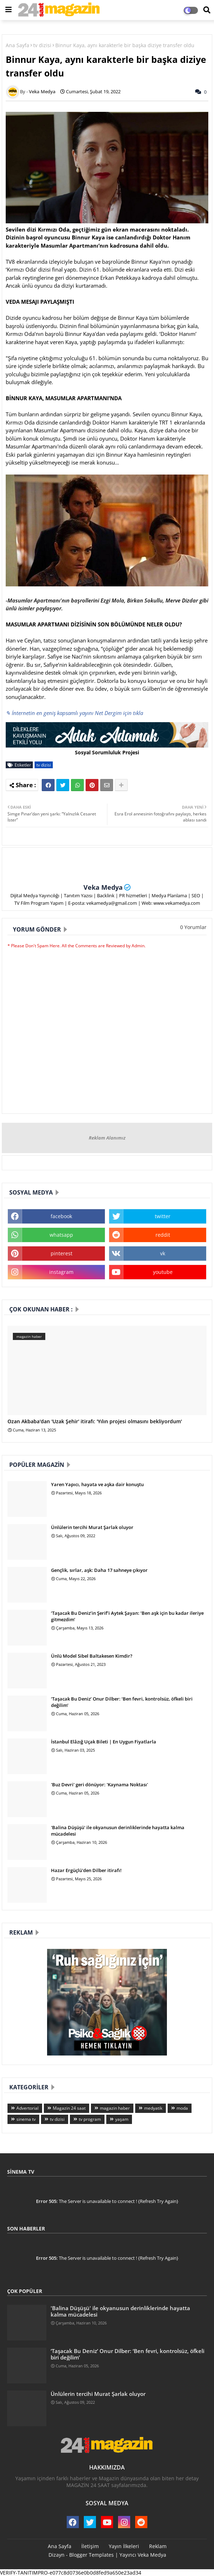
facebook (61, 1216)
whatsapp (61, 1234)
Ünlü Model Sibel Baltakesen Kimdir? (91, 1656)
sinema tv (26, 2119)
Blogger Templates (91, 2554)
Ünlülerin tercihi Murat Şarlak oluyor (92, 1527)
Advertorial (27, 2108)
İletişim (90, 2546)
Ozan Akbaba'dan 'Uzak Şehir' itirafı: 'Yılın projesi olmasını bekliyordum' (94, 1422)
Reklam (158, 2546)
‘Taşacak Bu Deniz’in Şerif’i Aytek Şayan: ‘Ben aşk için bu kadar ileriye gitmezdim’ (127, 1616)
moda (182, 2108)
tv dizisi (42, 45)
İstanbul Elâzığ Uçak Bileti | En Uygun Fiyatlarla (103, 1741)
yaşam (121, 2119)
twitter (162, 1216)
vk (162, 1253)
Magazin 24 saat (69, 2108)
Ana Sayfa (17, 45)
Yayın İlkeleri (124, 2546)
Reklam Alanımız (107, 1138)
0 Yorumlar (193, 927)
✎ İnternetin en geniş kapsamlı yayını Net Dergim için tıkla (74, 712)
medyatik (153, 2108)
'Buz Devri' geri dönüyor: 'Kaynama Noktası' (99, 1784)
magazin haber (115, 2108)
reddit (163, 1234)
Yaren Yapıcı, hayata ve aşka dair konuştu (97, 1484)
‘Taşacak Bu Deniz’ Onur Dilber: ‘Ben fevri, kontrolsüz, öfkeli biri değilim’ (122, 1702)
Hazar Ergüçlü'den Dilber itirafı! (86, 1870)
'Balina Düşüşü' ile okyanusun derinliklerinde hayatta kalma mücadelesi (117, 1830)
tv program (90, 2119)
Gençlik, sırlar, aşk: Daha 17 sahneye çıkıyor (99, 1570)
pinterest (61, 1253)
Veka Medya (103, 887)
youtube (163, 1272)
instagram (61, 1272)
